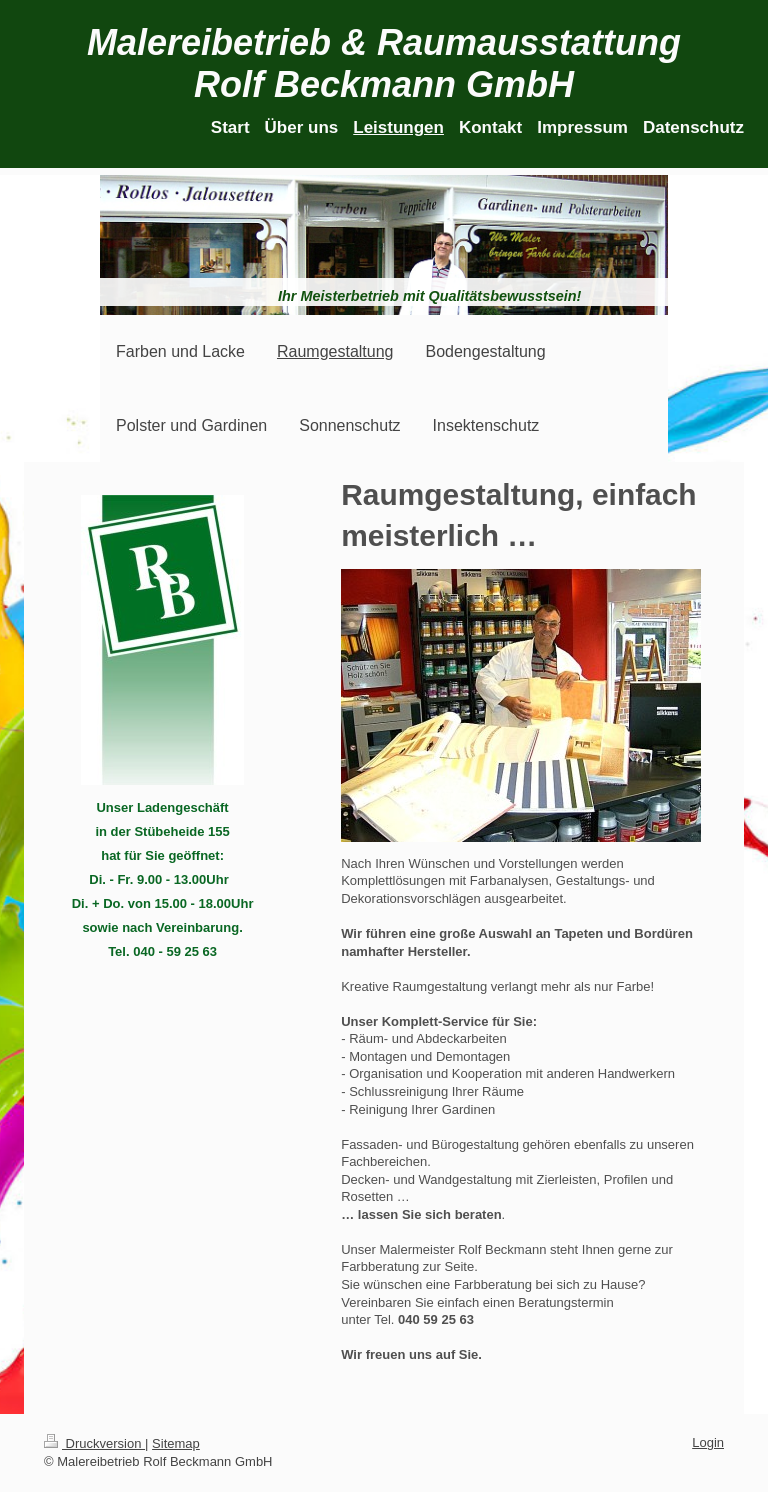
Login (708, 1442)
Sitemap (176, 1443)
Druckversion (94, 1443)
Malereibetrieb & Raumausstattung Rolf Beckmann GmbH (384, 63)
